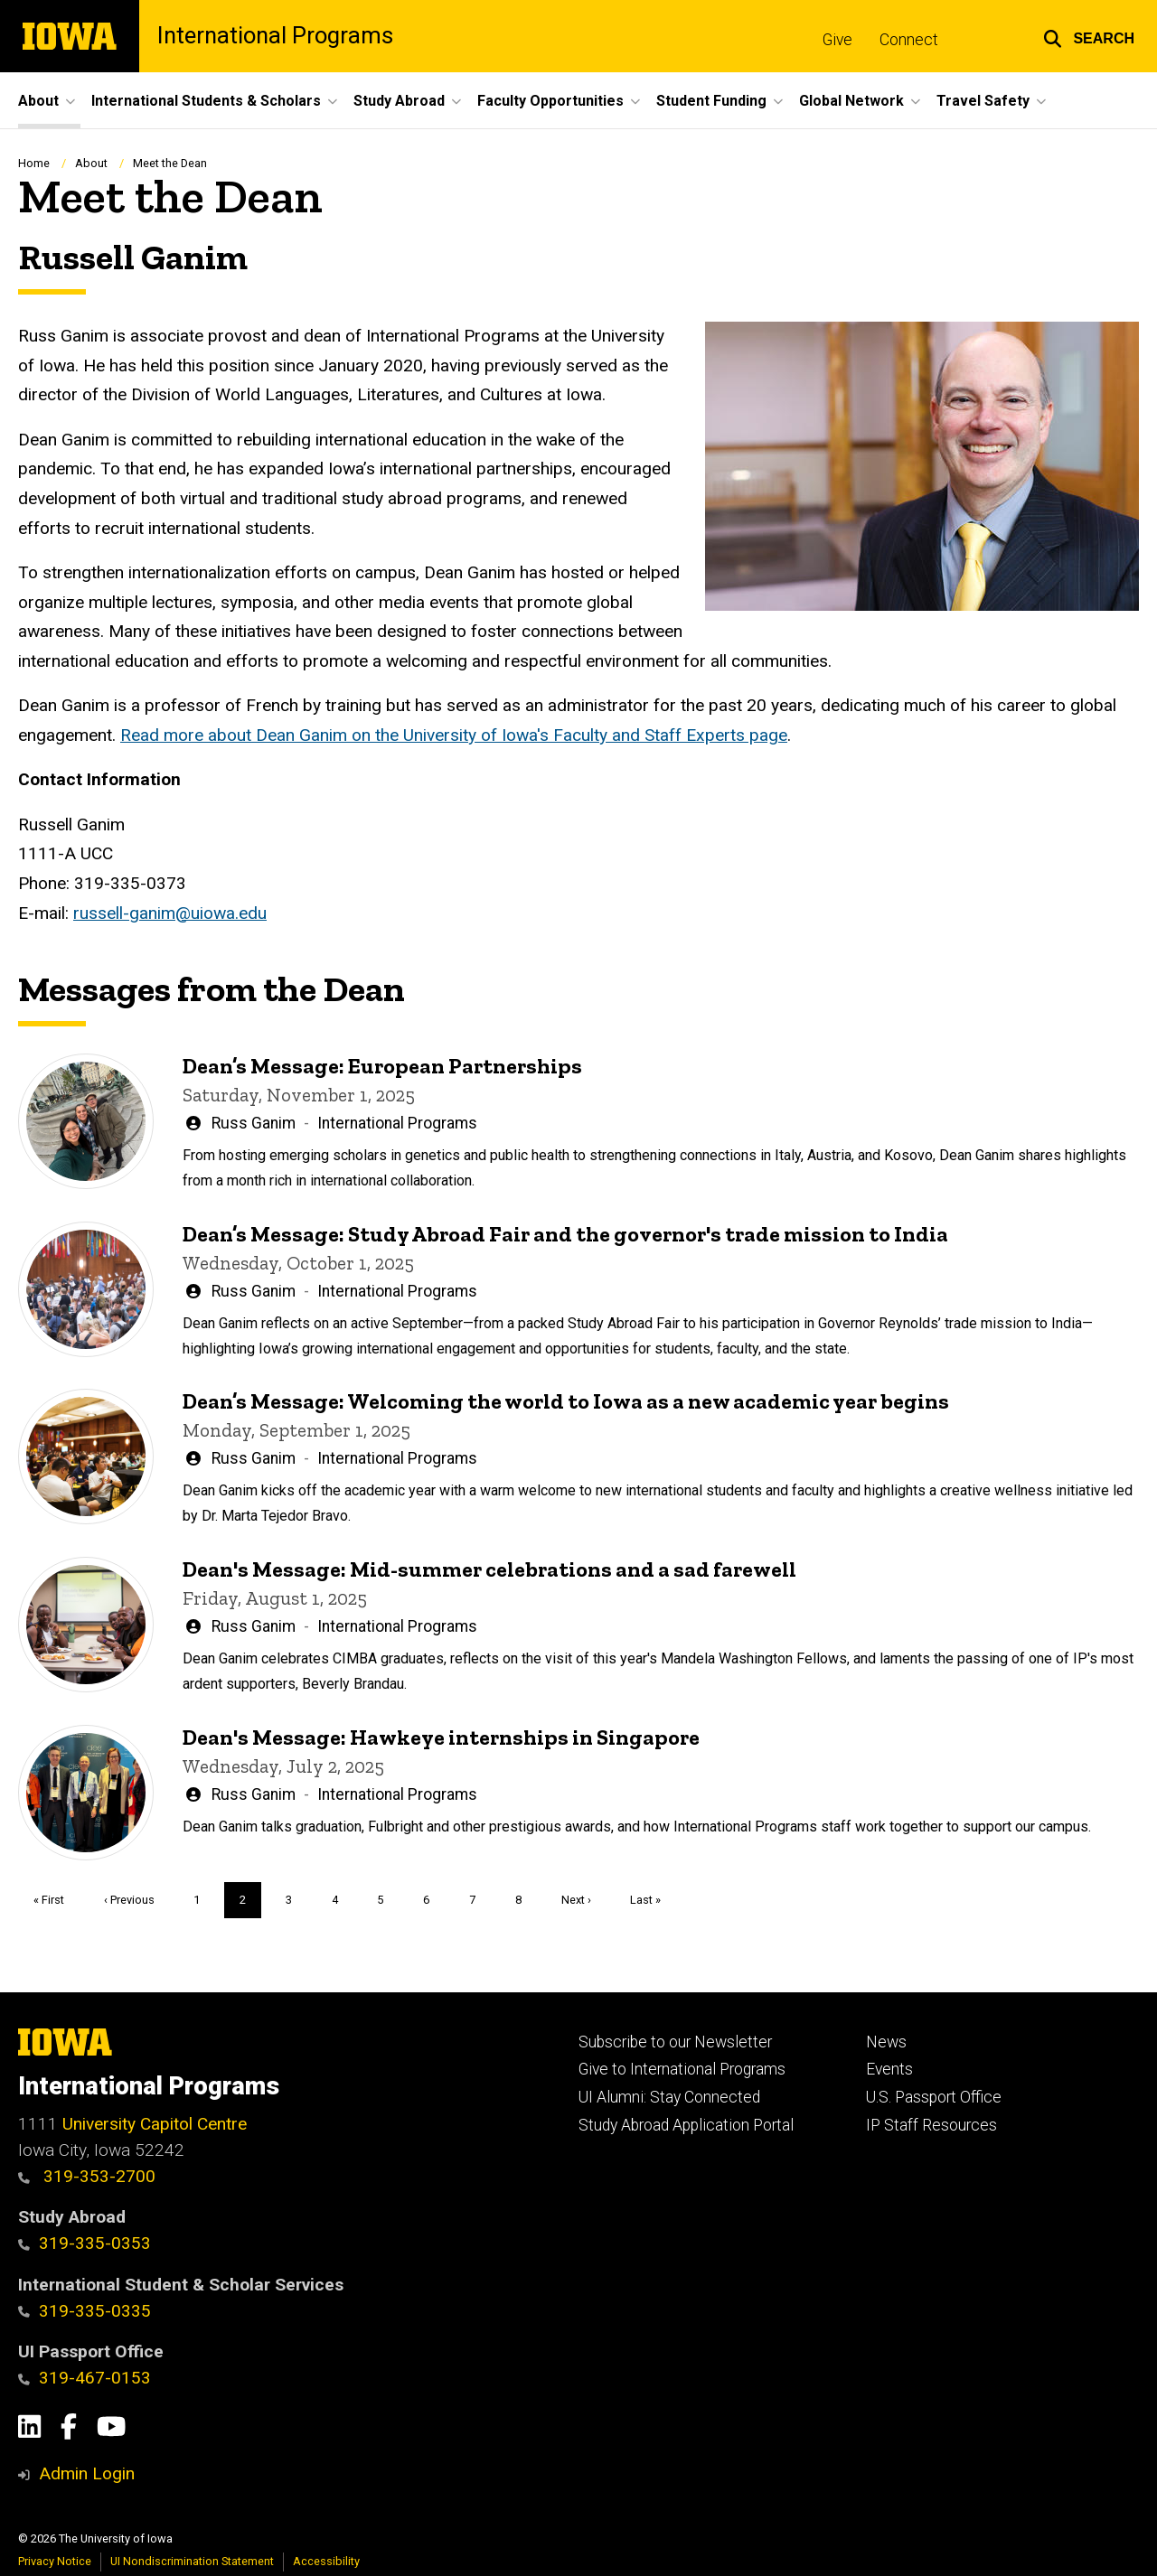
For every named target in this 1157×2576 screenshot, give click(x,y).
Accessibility (326, 2561)
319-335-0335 (84, 2310)
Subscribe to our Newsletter (675, 2042)
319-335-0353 (84, 2243)
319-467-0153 (84, 2377)
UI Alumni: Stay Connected (669, 2097)
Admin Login (87, 2473)
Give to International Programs (681, 2069)
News (886, 2042)
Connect (909, 40)
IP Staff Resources (931, 2125)
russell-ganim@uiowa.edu (170, 912)
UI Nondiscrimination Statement (192, 2561)
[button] (1089, 36)
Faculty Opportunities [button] (550, 100)
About (91, 163)
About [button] (38, 100)
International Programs (275, 36)
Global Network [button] (851, 100)
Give (837, 40)
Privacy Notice (54, 2561)
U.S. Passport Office (934, 2097)
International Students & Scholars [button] (206, 100)
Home (34, 163)
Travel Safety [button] (983, 100)
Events (889, 2069)
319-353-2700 (86, 2176)
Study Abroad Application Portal (686, 2125)
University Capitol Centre (154, 2123)
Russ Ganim (254, 1123)
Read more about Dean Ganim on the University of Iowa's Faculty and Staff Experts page (453, 735)
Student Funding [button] (711, 100)
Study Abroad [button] (399, 100)
